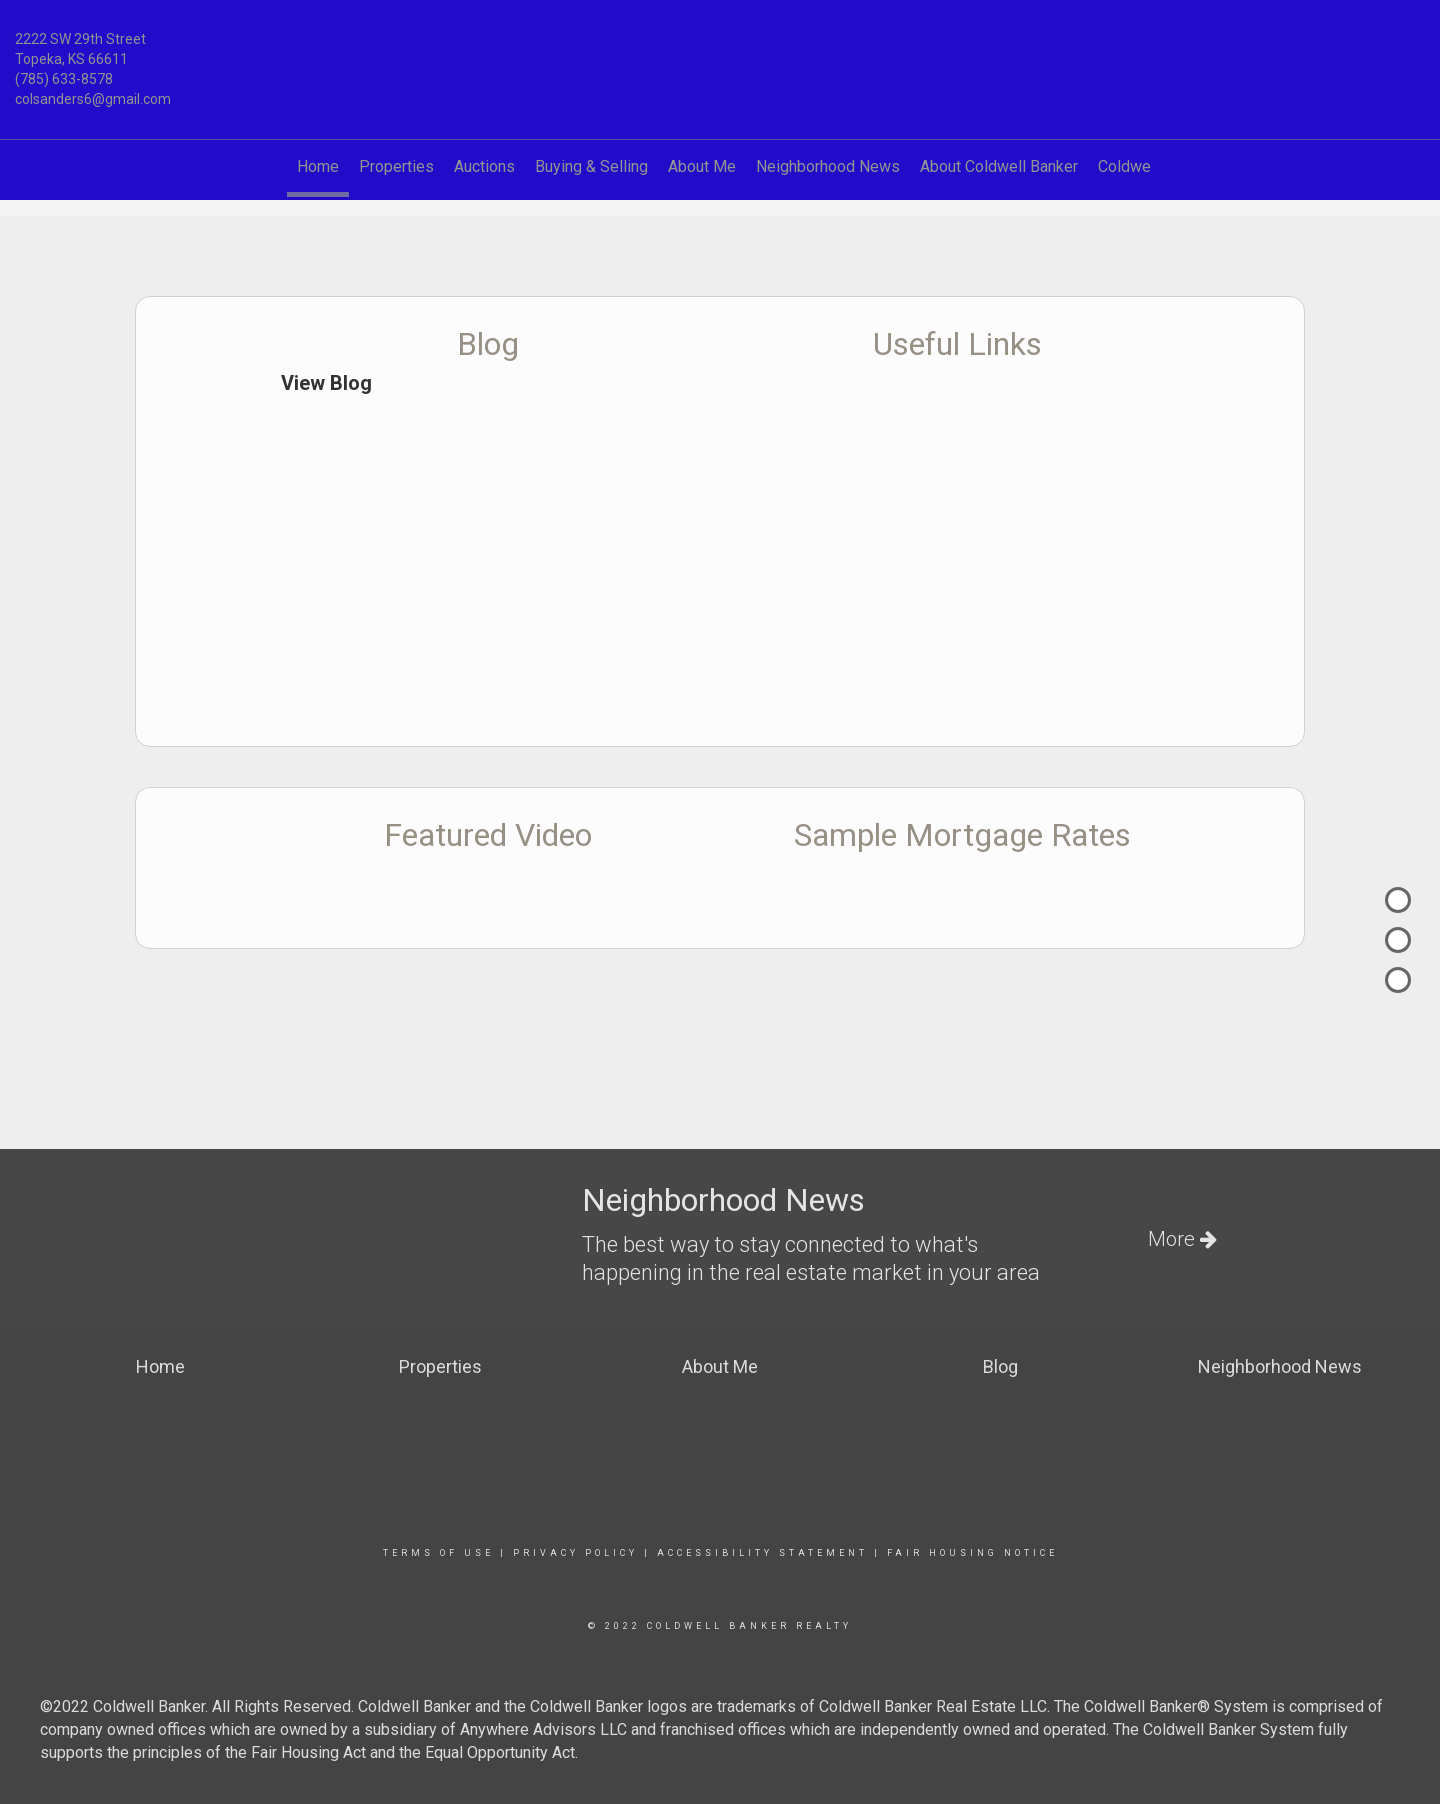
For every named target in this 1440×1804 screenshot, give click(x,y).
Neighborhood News (828, 166)
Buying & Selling (591, 166)
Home (318, 166)
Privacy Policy (575, 1553)
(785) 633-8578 (64, 79)
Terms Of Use (438, 1553)
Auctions (484, 166)
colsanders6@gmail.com (93, 99)
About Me (702, 166)
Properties (396, 166)
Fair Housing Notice (972, 1553)
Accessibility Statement (762, 1553)
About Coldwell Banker (999, 166)
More (1182, 1239)
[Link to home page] (720, 51)
